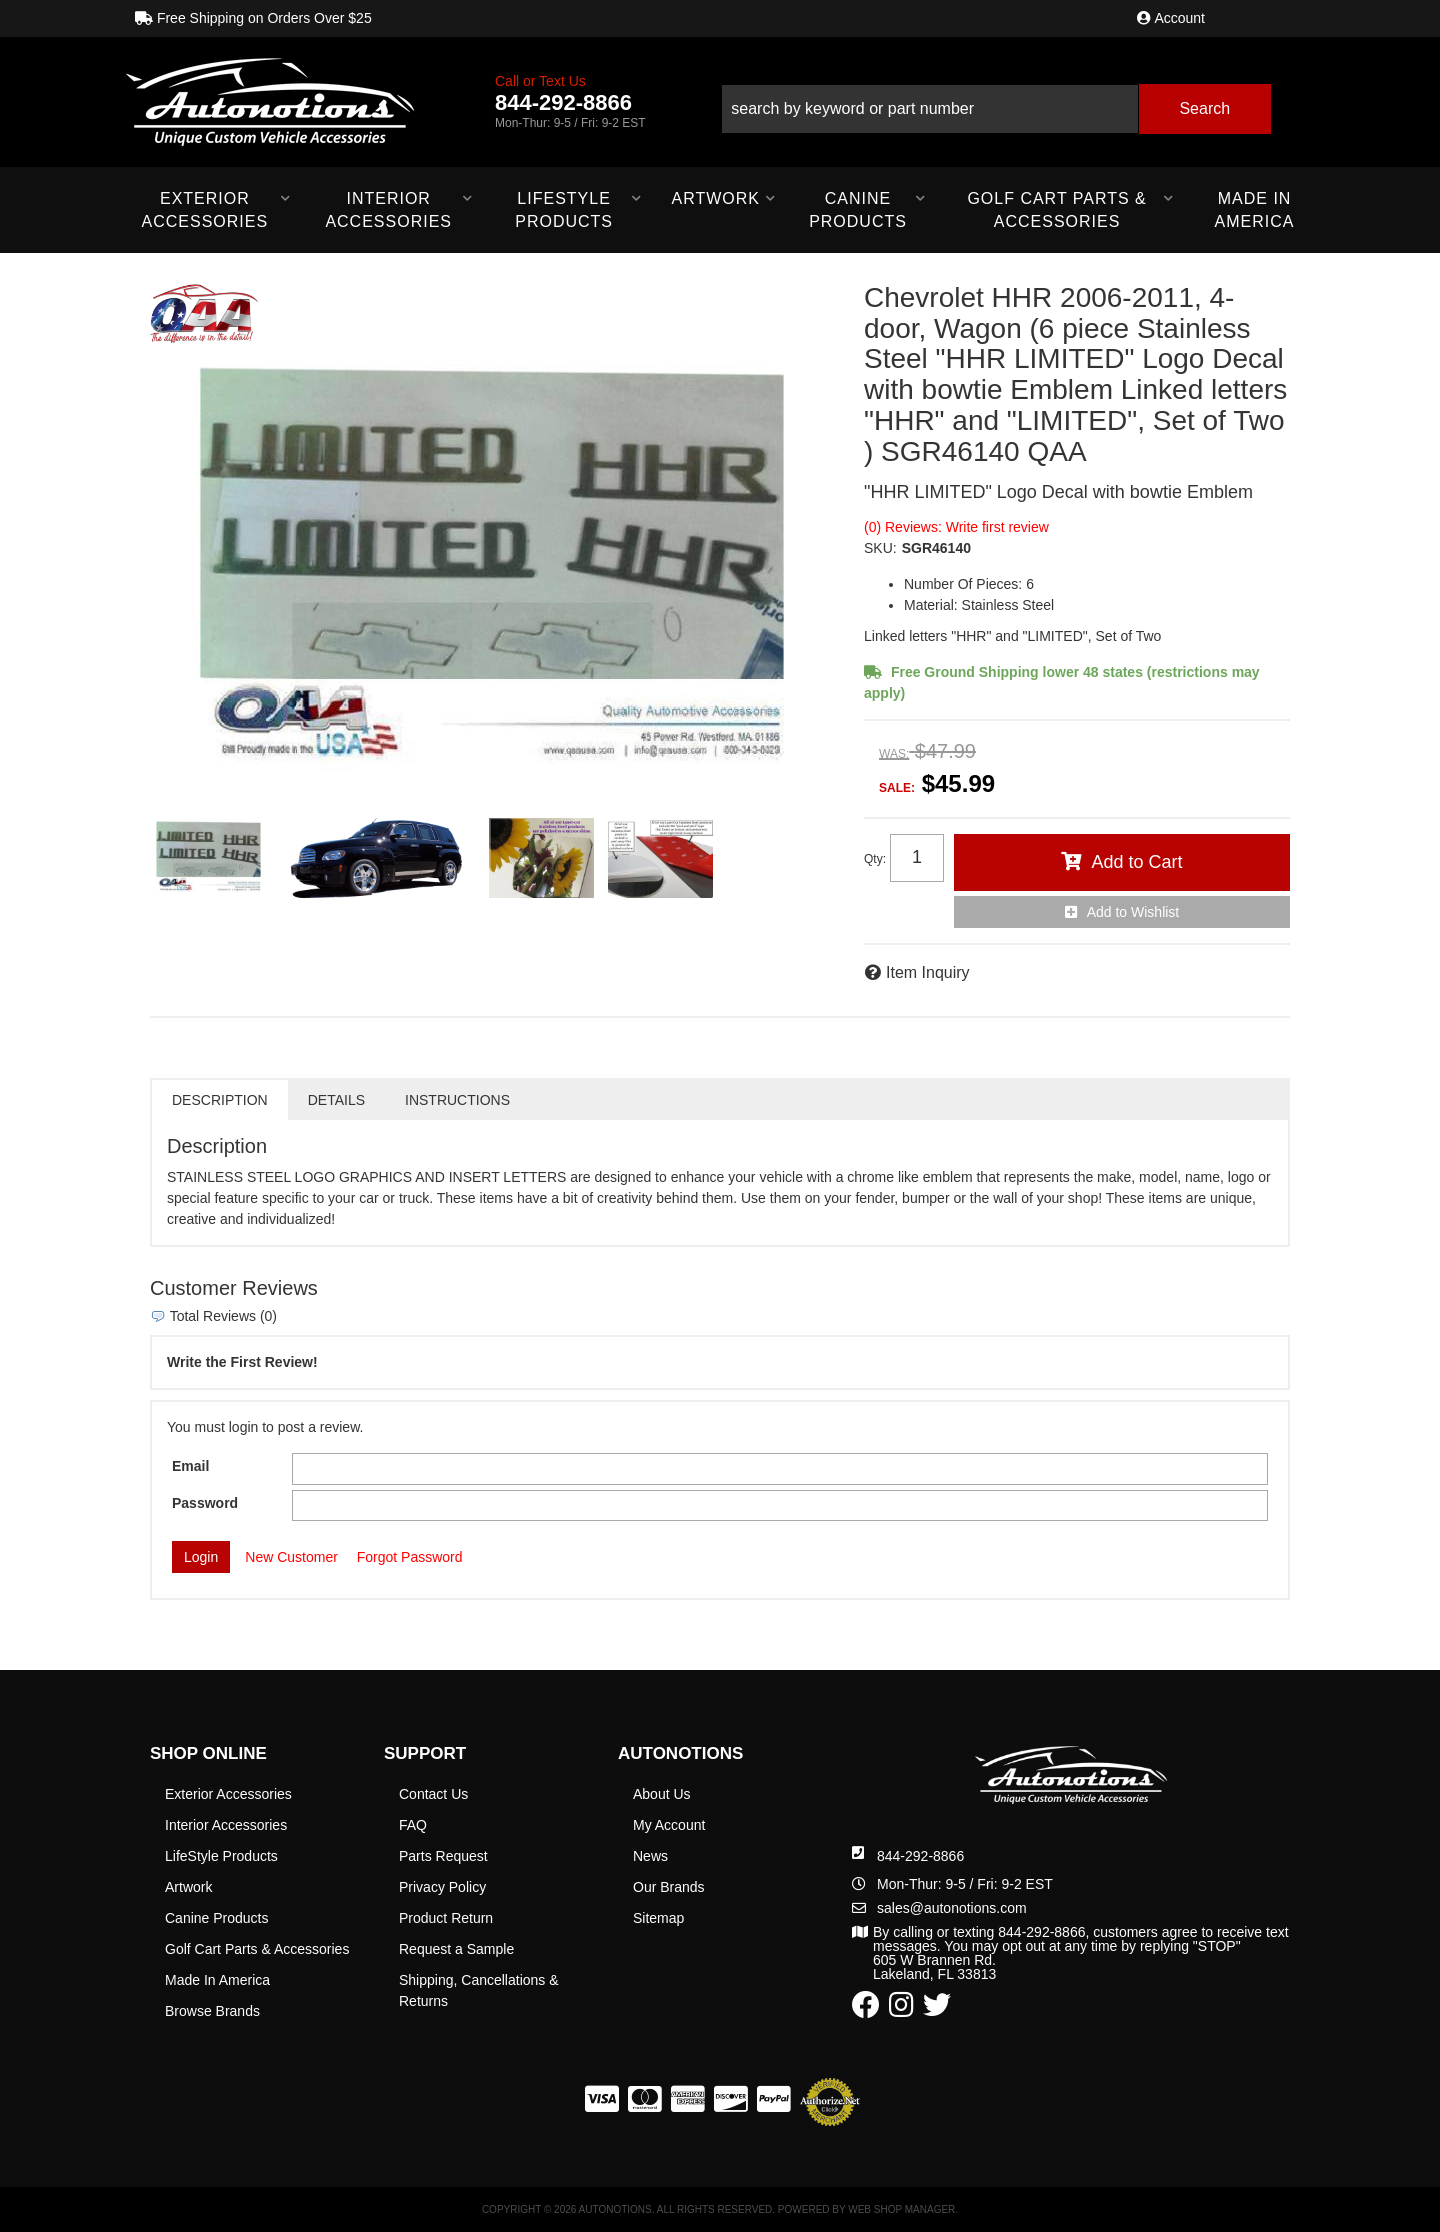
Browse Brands (212, 2011)
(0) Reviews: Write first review (956, 527)
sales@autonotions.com (952, 1908)
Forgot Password (410, 1557)
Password (205, 1503)
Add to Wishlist (1133, 912)
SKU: (880, 548)
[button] (996, 101)
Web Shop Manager (901, 2209)
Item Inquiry (928, 972)
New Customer (291, 1557)
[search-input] (930, 109)
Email (190, 1466)
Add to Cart (1136, 862)
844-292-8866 (920, 1856)
